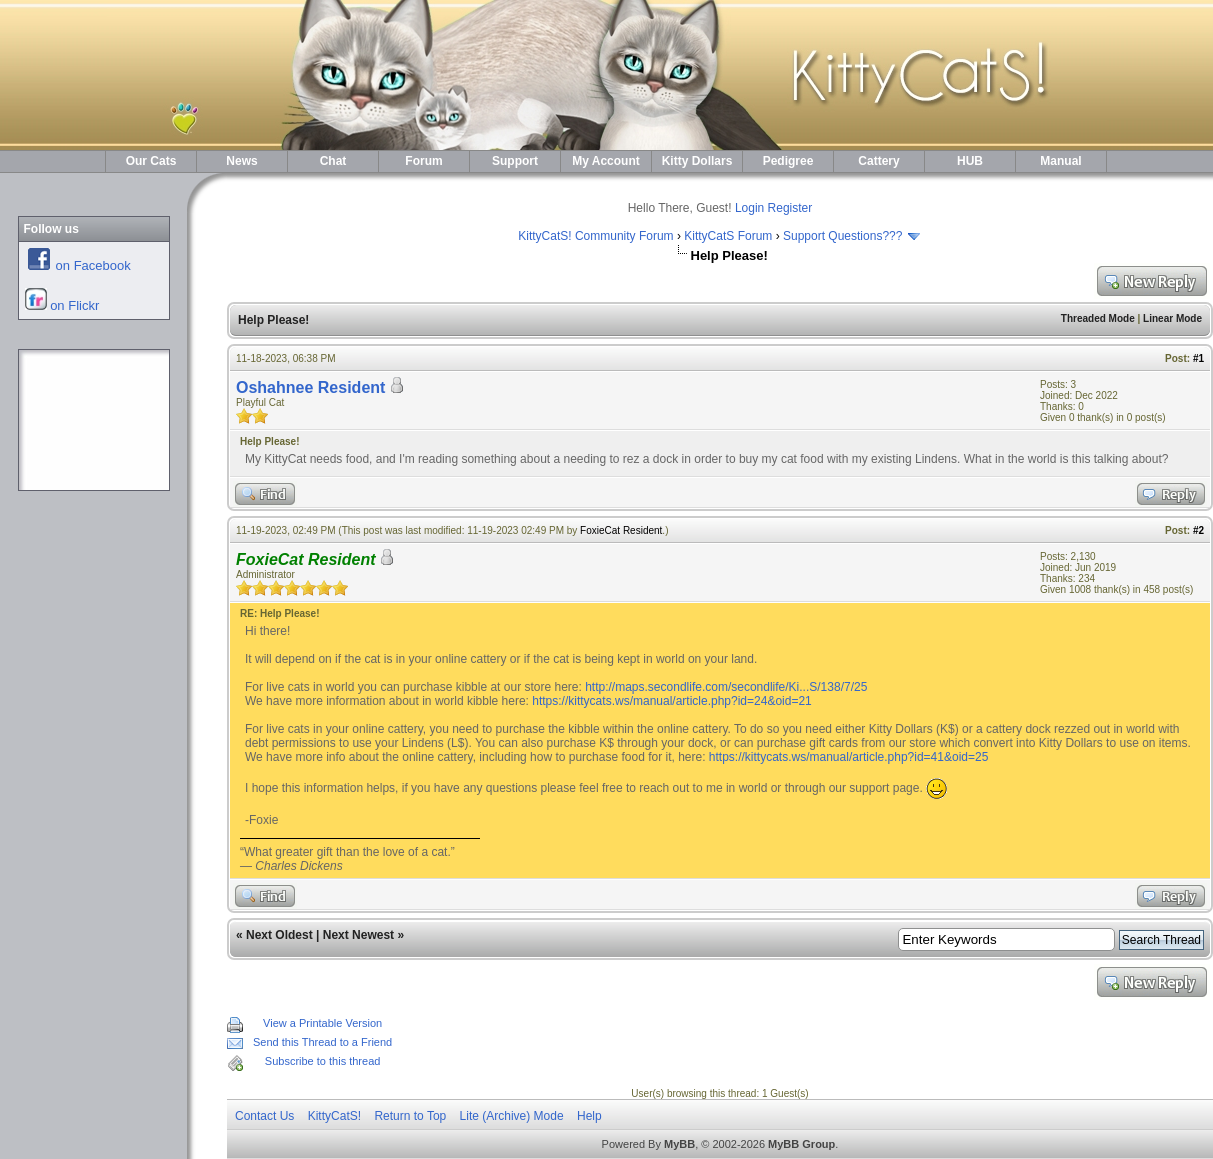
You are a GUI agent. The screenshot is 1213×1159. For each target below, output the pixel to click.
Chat (333, 161)
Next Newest (358, 935)
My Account (606, 161)
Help (589, 1116)
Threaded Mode (1098, 318)
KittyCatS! (334, 1116)
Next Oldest (279, 935)
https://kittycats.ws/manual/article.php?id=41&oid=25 (849, 757)
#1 (1198, 358)
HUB (970, 161)
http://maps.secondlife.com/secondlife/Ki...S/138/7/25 (726, 687)
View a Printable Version (322, 1023)
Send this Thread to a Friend (322, 1042)
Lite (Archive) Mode (512, 1116)
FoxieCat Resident (621, 530)
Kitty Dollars (697, 161)
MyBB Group (801, 1144)
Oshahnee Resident (310, 387)
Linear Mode (1172, 318)
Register (790, 208)
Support (515, 161)
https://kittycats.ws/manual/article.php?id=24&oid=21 (672, 701)
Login (749, 208)
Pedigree (788, 161)
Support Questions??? (842, 236)
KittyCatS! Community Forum (595, 236)
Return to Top (410, 1116)
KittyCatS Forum (728, 236)
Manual (1060, 161)
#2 (1198, 530)
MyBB (679, 1144)
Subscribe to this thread (323, 1061)
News (241, 161)
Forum (423, 161)
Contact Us (264, 1116)
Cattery (878, 161)
